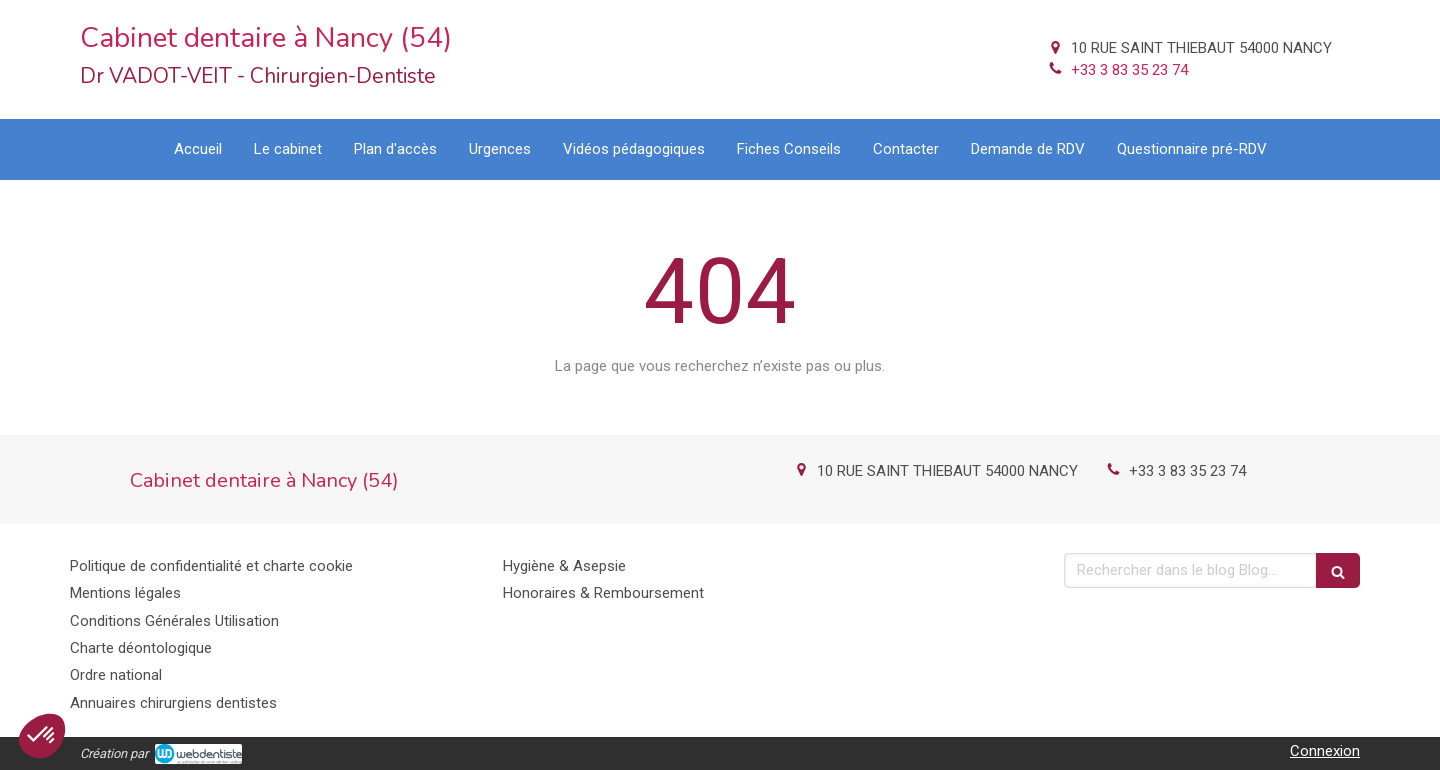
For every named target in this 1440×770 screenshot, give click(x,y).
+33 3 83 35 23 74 (1129, 70)
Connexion (1325, 751)
